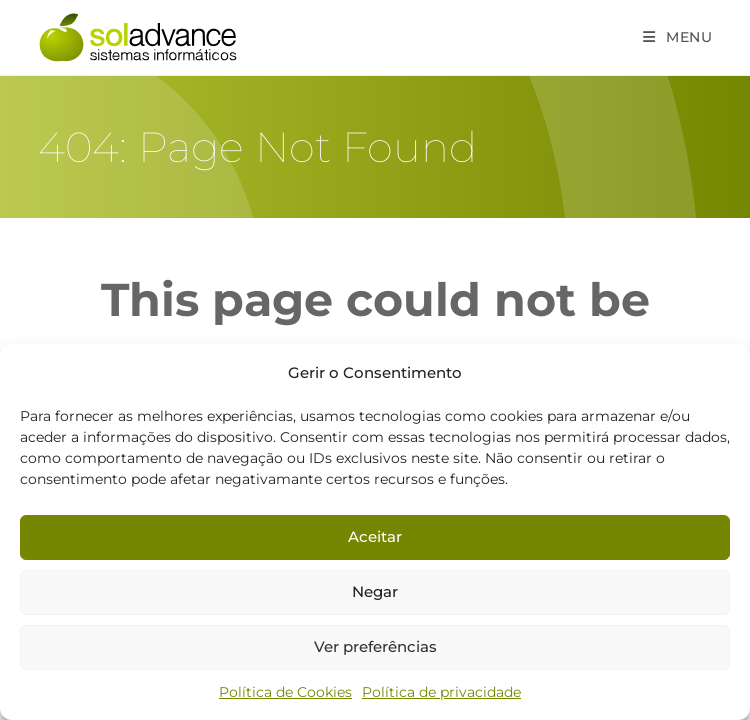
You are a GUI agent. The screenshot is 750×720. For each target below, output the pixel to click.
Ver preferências (375, 646)
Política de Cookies (285, 692)
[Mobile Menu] (678, 37)
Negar (375, 591)
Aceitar (375, 536)
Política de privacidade (441, 692)
